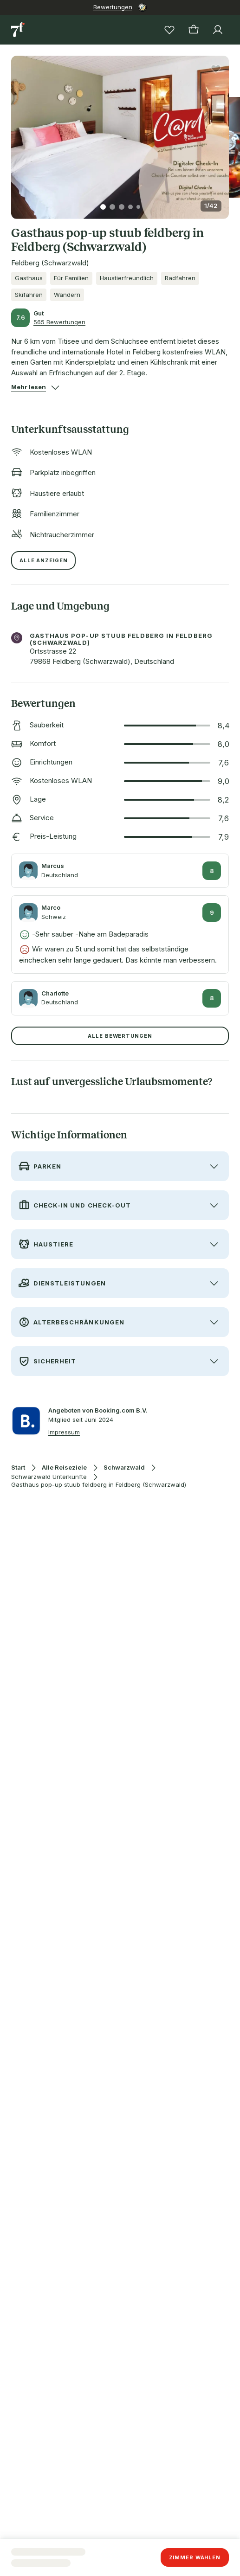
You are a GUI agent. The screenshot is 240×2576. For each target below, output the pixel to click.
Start (18, 1468)
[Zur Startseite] (18, 29)
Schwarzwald (124, 1468)
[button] (120, 132)
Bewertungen (112, 7)
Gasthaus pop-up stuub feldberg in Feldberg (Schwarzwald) (98, 1485)
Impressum (64, 1432)
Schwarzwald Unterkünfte (49, 1477)
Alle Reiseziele (64, 1468)
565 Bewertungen (59, 322)
